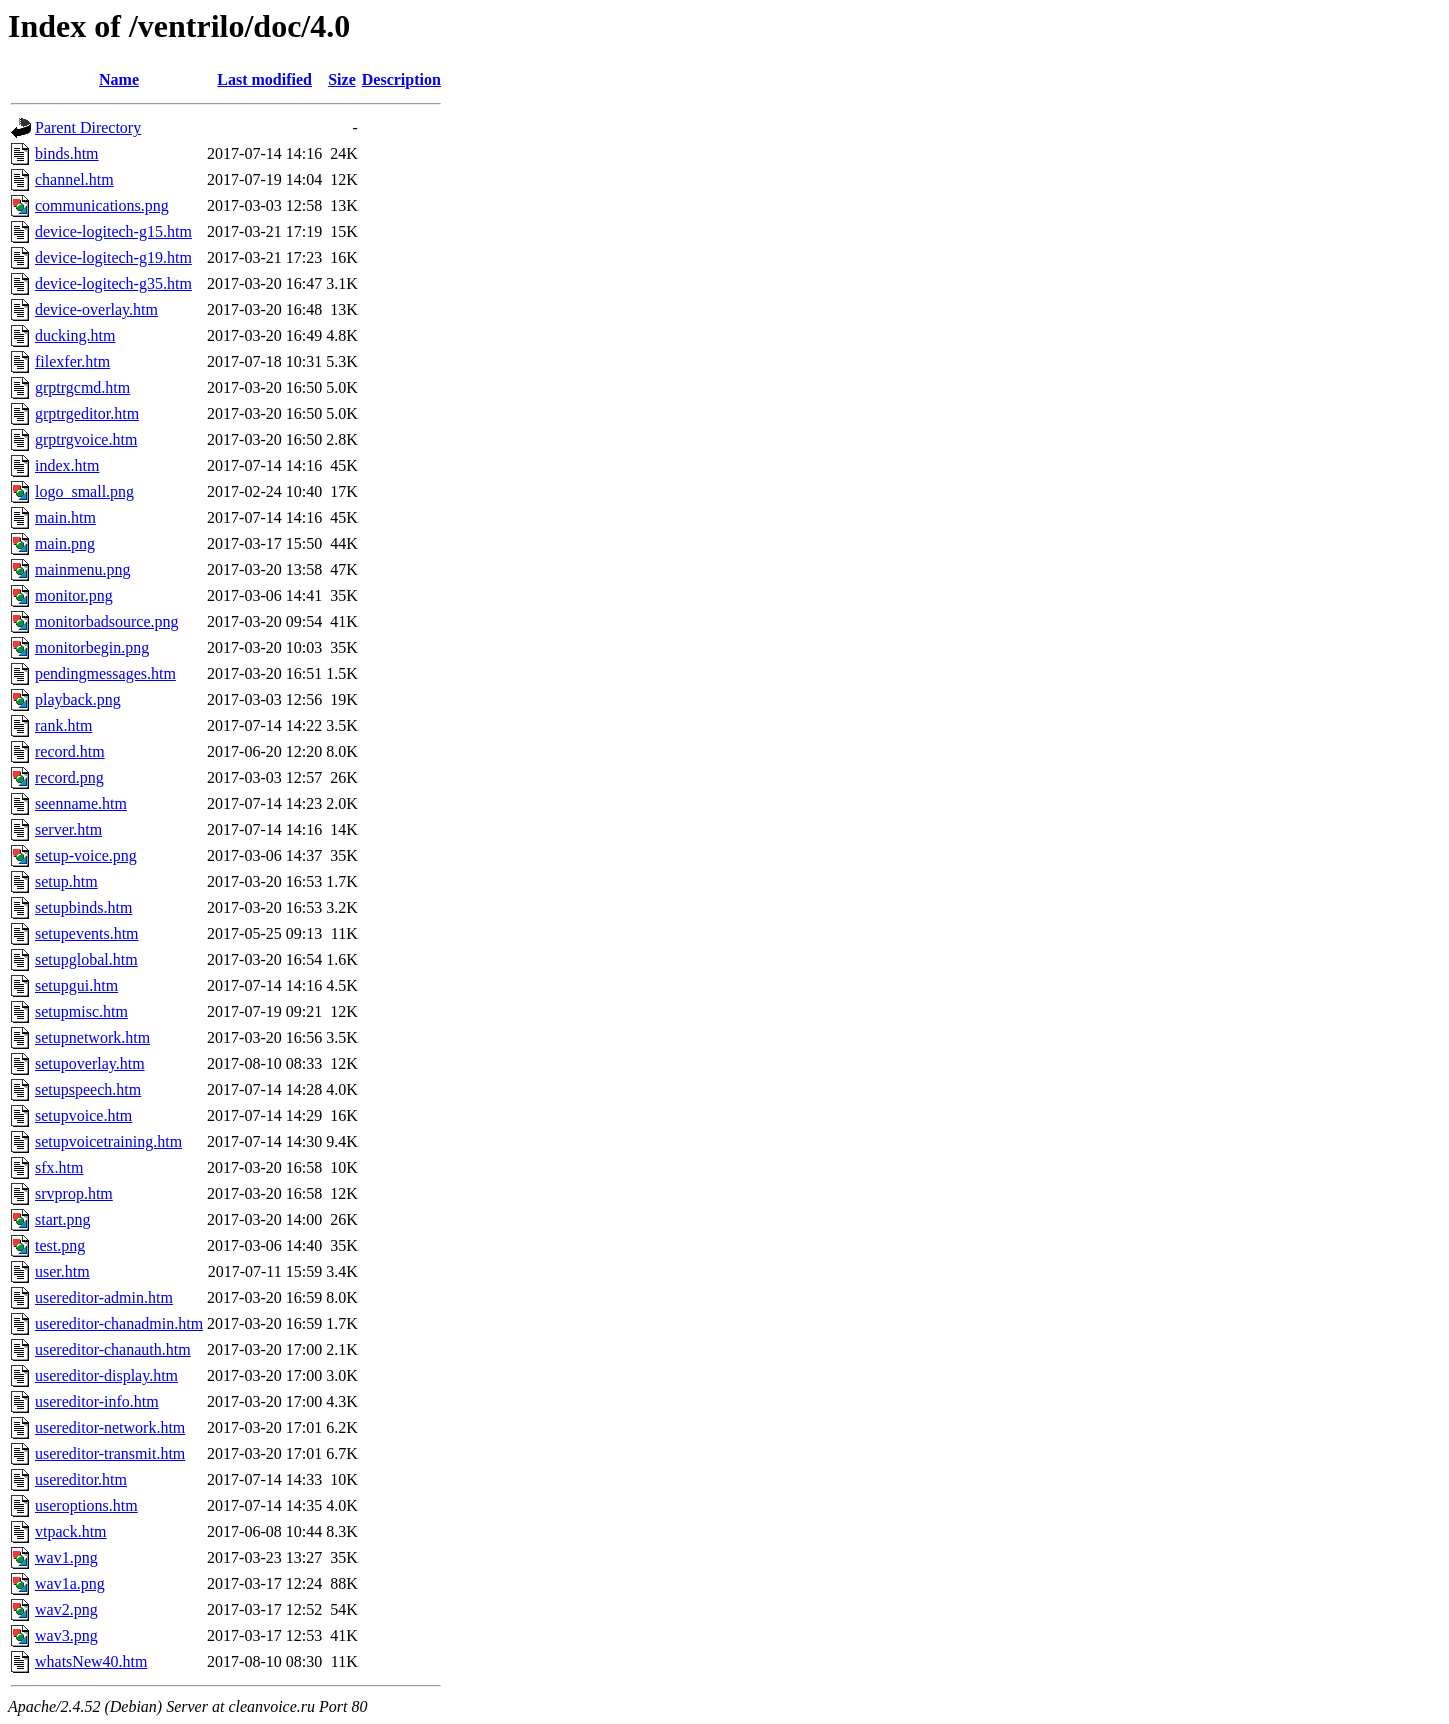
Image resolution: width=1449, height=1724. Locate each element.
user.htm (62, 1271)
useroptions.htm (86, 1505)
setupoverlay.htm (90, 1063)
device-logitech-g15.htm (113, 231)
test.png (60, 1245)
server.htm (68, 829)
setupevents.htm (87, 933)
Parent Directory (88, 127)
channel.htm (74, 179)
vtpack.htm (71, 1531)
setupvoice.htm (83, 1115)
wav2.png (66, 1609)
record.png (69, 777)
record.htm (70, 751)
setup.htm (66, 881)
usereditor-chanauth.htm (113, 1349)
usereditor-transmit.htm (110, 1453)
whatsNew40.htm (91, 1661)
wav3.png (66, 1635)
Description (401, 79)
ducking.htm (75, 335)
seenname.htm (81, 803)
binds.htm (67, 153)
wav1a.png (70, 1583)
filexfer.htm (72, 361)
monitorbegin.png (92, 647)
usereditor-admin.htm (104, 1297)
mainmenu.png (83, 569)
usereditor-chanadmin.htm (119, 1323)
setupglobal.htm (86, 959)
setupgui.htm (76, 985)
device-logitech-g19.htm (113, 257)
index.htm (67, 465)
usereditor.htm (81, 1479)
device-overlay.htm (96, 309)
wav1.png (66, 1557)
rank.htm (63, 725)
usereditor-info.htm (97, 1401)
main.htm (65, 517)
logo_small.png (84, 491)
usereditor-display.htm (106, 1375)
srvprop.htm (74, 1193)
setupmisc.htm (81, 1011)
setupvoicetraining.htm (108, 1141)
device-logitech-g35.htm (113, 283)
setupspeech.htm (88, 1089)
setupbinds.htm (83, 907)
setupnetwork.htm (92, 1037)
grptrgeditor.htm (87, 413)
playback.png (78, 699)
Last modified (264, 79)
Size (342, 79)
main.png (65, 543)
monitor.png (74, 595)
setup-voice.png (86, 855)
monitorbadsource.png (107, 621)
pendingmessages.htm (105, 673)
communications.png (102, 205)
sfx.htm (59, 1167)
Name (119, 79)
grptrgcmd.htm (82, 387)
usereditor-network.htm (110, 1427)
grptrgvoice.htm (86, 439)
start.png (63, 1219)
